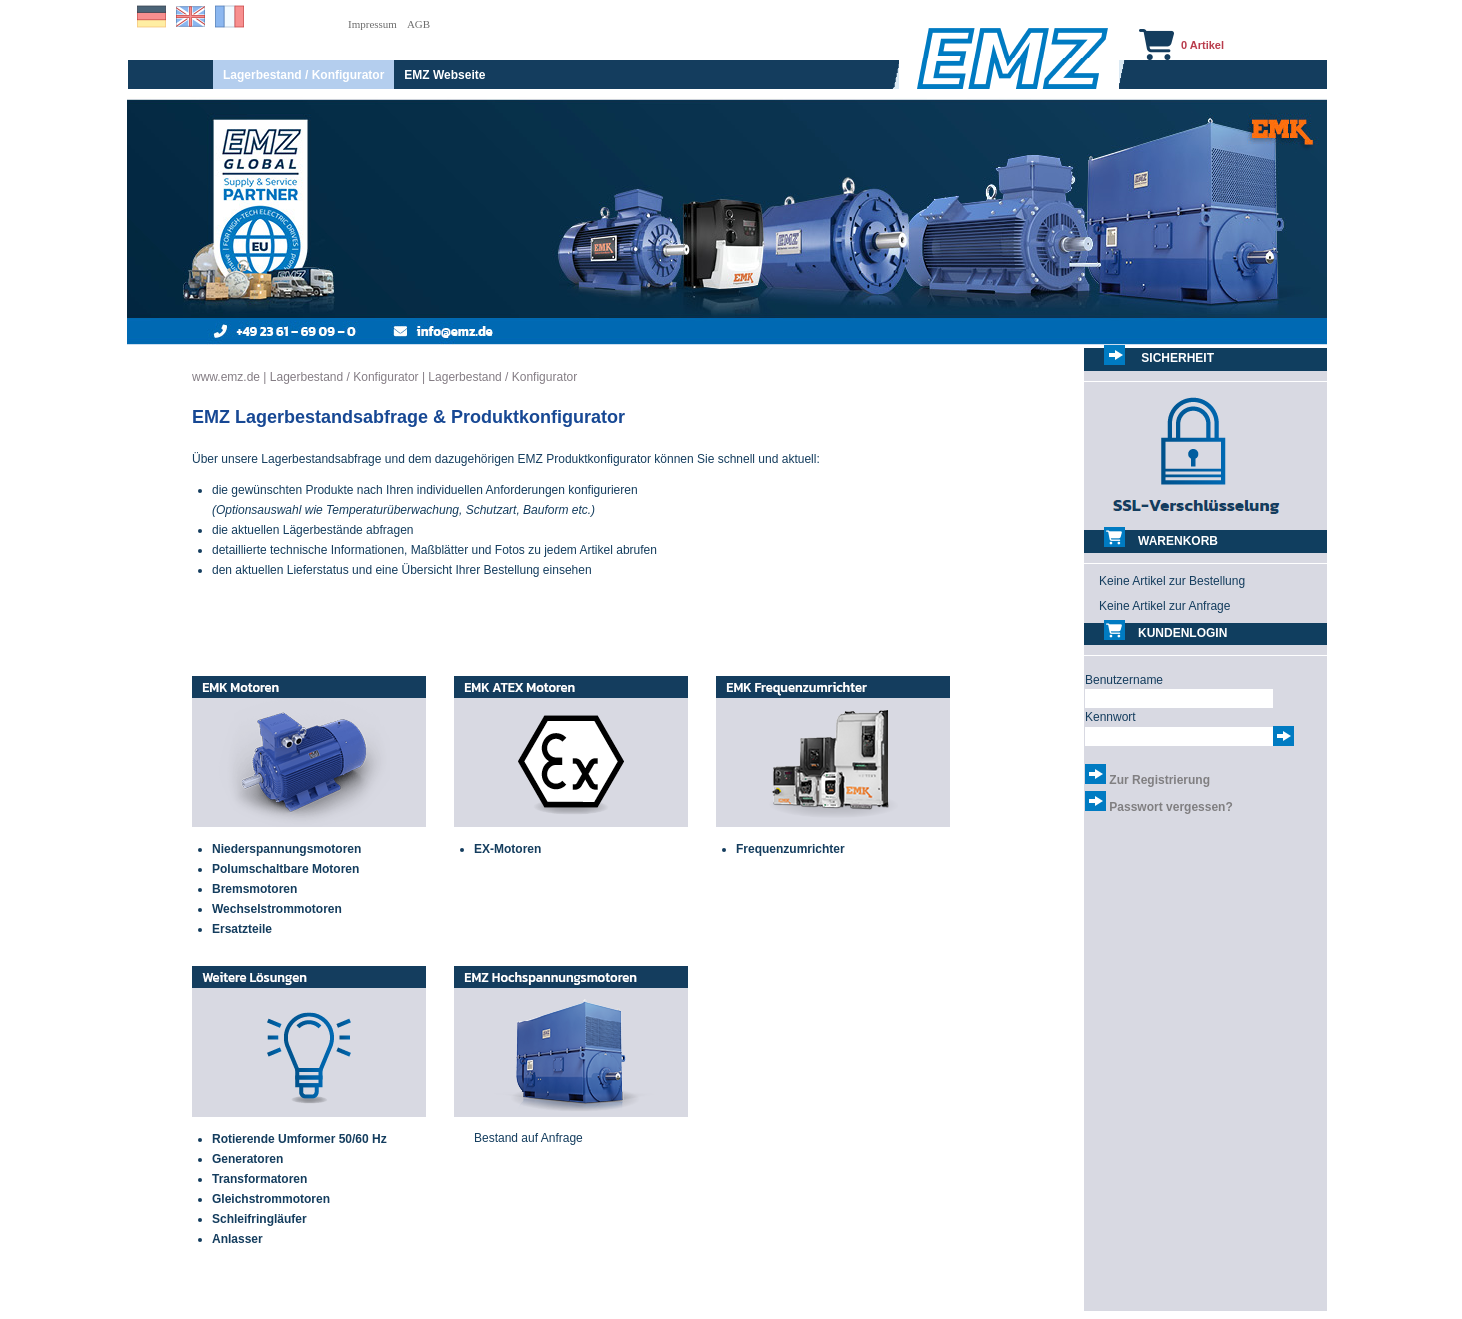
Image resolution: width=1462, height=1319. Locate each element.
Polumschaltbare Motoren (285, 869)
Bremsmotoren (254, 889)
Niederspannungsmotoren (286, 849)
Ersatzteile (242, 929)
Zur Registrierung (1159, 780)
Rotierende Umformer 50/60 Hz (299, 1139)
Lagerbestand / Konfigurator (303, 75)
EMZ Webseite (444, 75)
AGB (418, 24)
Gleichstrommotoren (271, 1199)
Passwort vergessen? (1170, 807)
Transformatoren (259, 1179)
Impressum (372, 24)
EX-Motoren (507, 849)
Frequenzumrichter (790, 849)
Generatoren (247, 1159)
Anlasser (237, 1239)
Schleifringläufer (259, 1219)
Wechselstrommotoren (277, 909)
